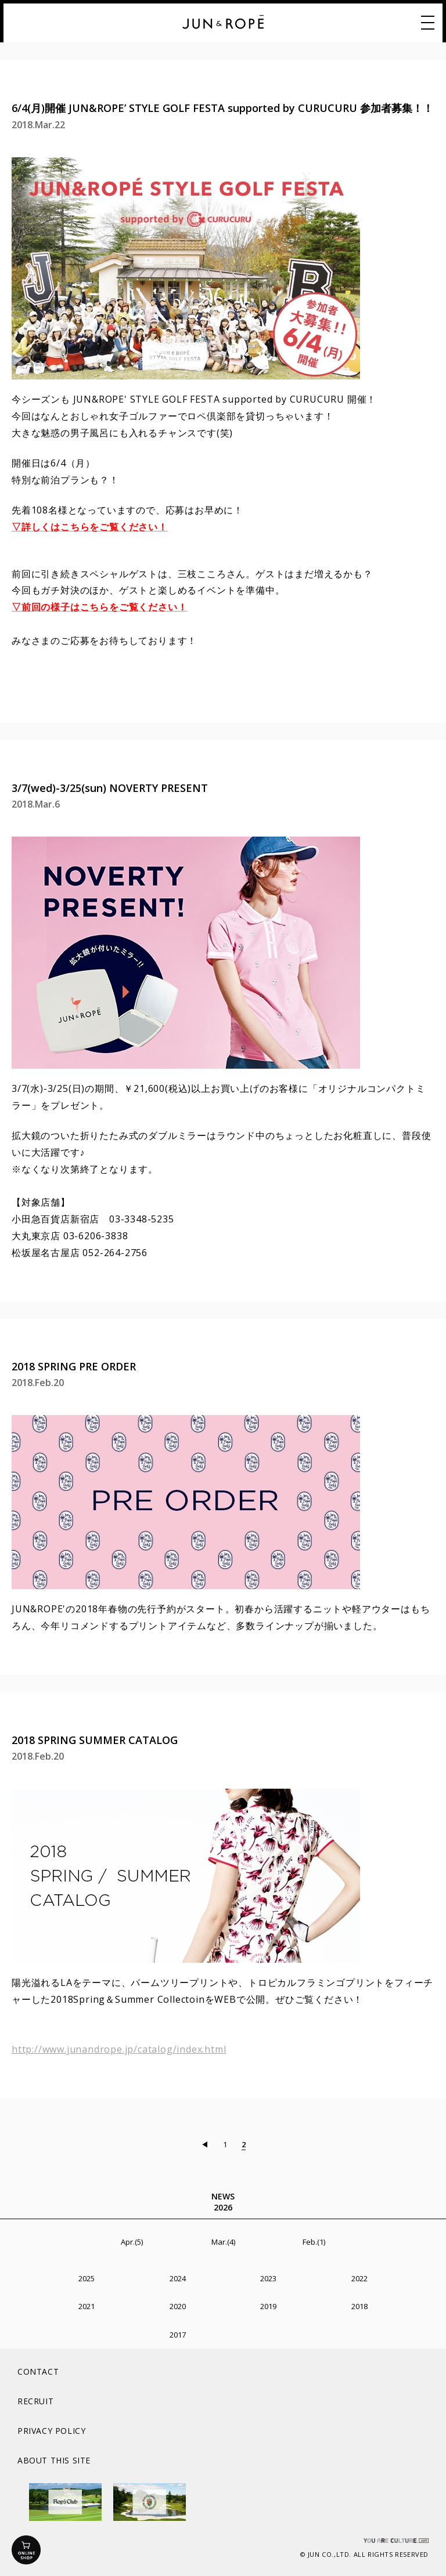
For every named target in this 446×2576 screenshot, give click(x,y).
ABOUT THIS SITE (54, 2460)
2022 (359, 2278)
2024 (178, 2278)
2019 (268, 2306)
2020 (178, 2306)
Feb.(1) (314, 2242)
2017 (178, 2334)
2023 (268, 2278)
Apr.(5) (132, 2242)
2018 (359, 2306)
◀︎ (204, 2144)
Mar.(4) (223, 2242)
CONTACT (38, 2371)
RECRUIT (35, 2401)
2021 (86, 2306)
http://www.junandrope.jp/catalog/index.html (119, 2049)
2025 (86, 2278)
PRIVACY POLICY (51, 2430)
